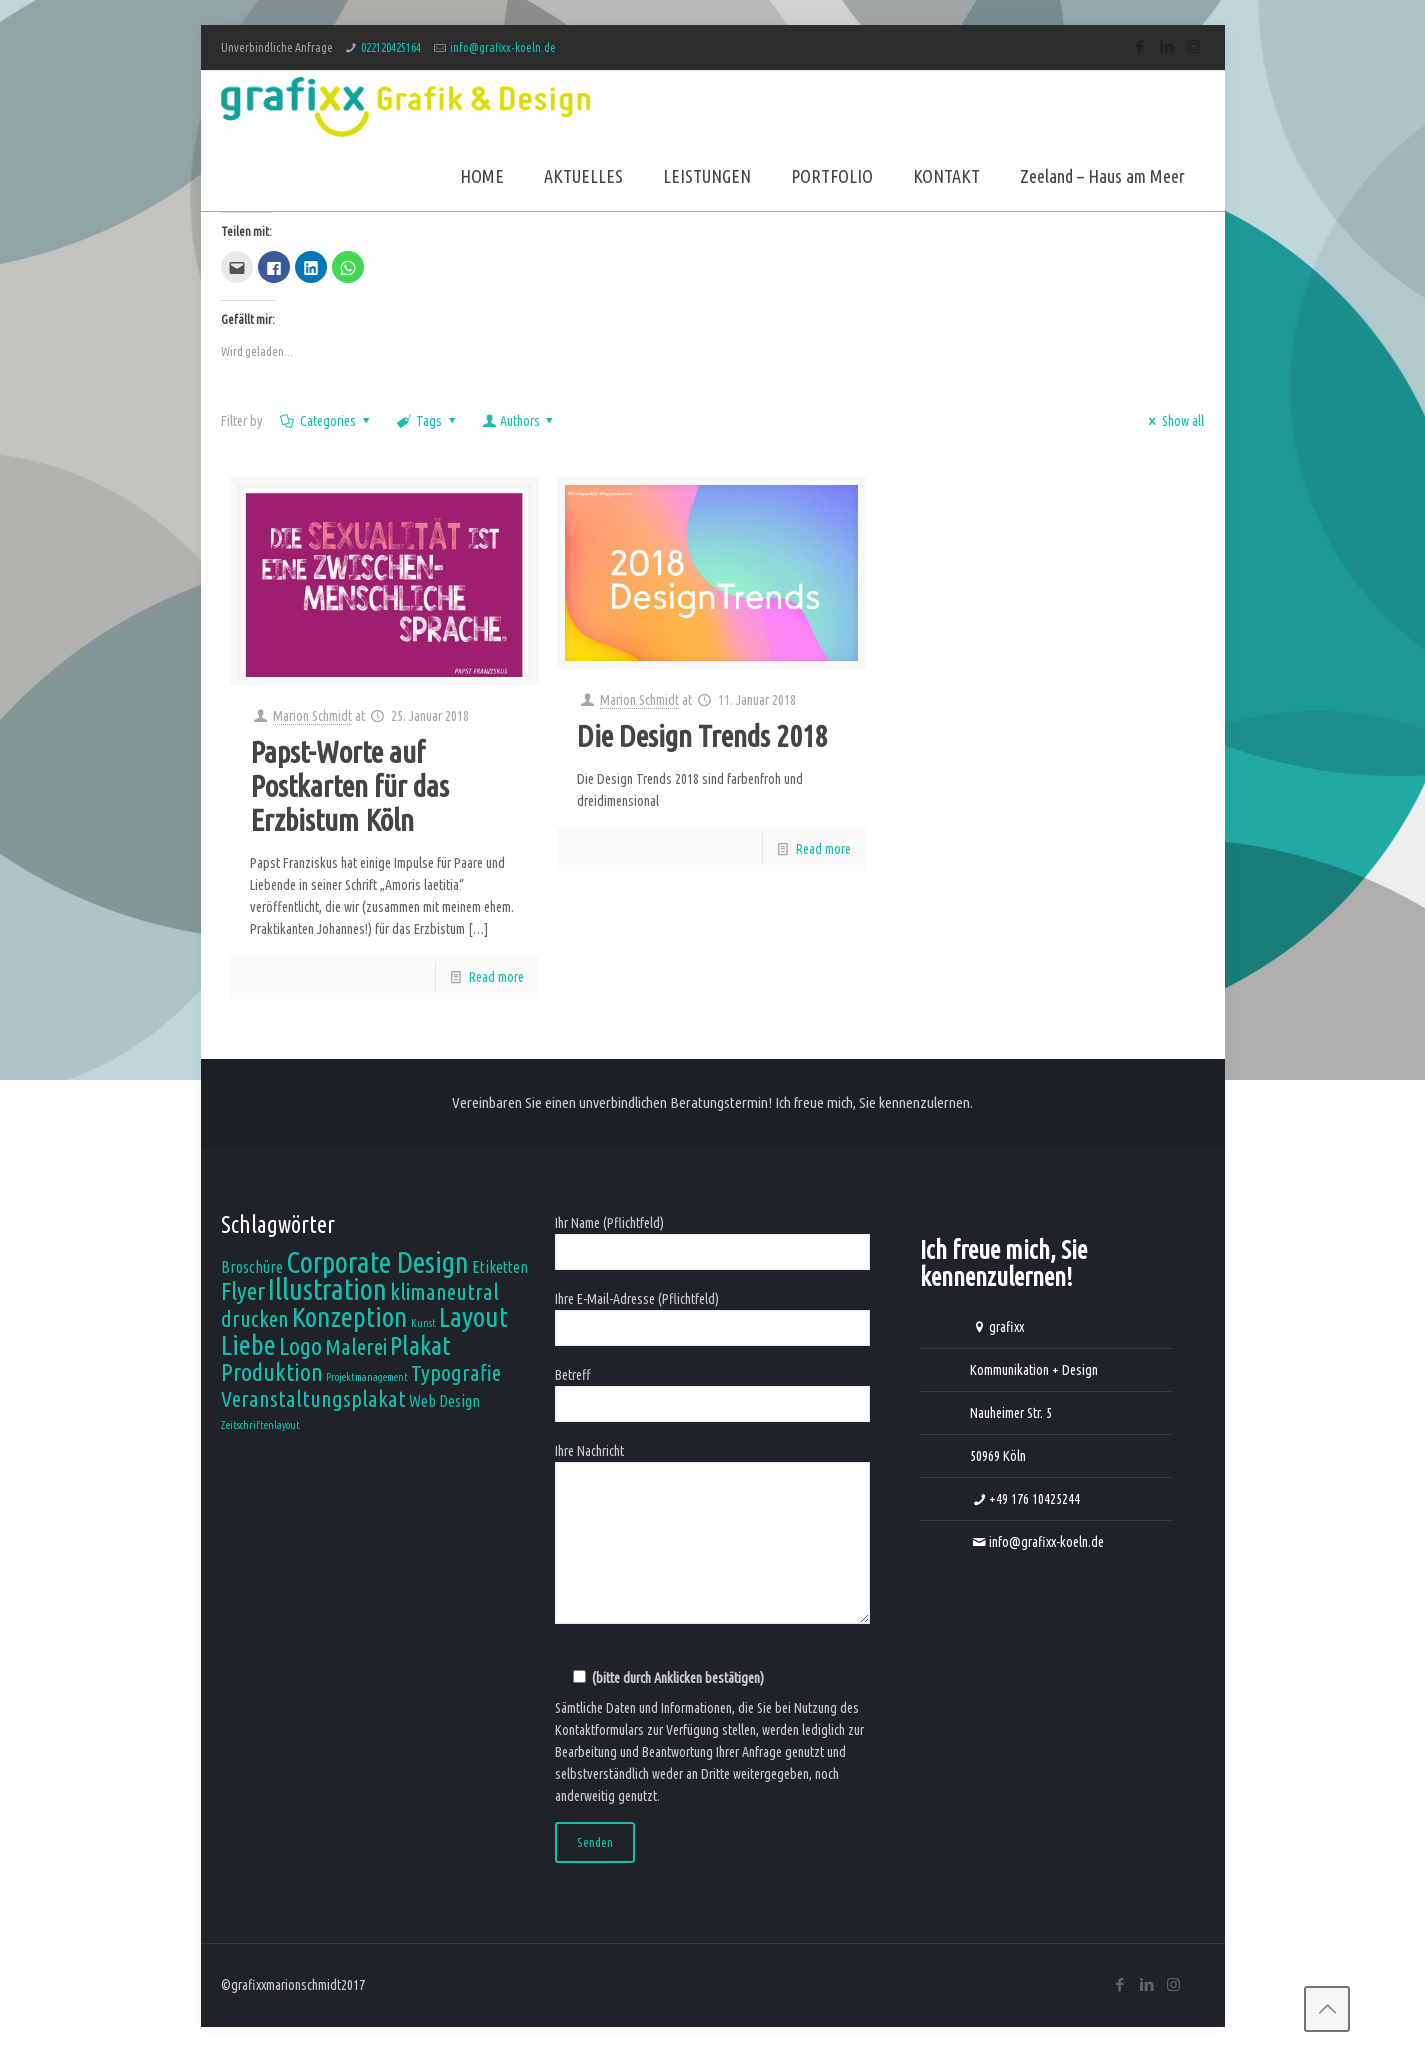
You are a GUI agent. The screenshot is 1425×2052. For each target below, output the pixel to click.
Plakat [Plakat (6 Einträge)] (420, 1345)
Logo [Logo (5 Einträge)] (300, 1346)
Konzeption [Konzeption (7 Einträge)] (350, 1316)
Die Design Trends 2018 (702, 736)
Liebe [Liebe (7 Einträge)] (248, 1344)
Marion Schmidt (312, 716)
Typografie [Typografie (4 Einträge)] (456, 1372)
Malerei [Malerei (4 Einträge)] (356, 1346)
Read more (496, 977)
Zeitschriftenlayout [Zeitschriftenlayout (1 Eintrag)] (260, 1425)
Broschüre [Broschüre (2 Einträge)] (252, 1267)
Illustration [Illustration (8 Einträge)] (327, 1289)
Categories (327, 421)
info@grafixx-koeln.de (503, 47)
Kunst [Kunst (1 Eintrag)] (423, 1323)
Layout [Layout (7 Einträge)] (473, 1316)
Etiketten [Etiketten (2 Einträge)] (500, 1267)
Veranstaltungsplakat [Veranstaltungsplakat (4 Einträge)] (313, 1398)
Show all (1174, 421)
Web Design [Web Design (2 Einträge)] (444, 1401)
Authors (519, 421)
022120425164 (391, 47)
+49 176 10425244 (1034, 1499)
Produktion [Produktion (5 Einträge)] (272, 1372)
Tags (428, 421)
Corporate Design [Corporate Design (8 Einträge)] (377, 1262)
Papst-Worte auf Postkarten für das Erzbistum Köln (349, 786)
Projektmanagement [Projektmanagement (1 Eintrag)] (367, 1377)
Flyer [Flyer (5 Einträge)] (243, 1291)
